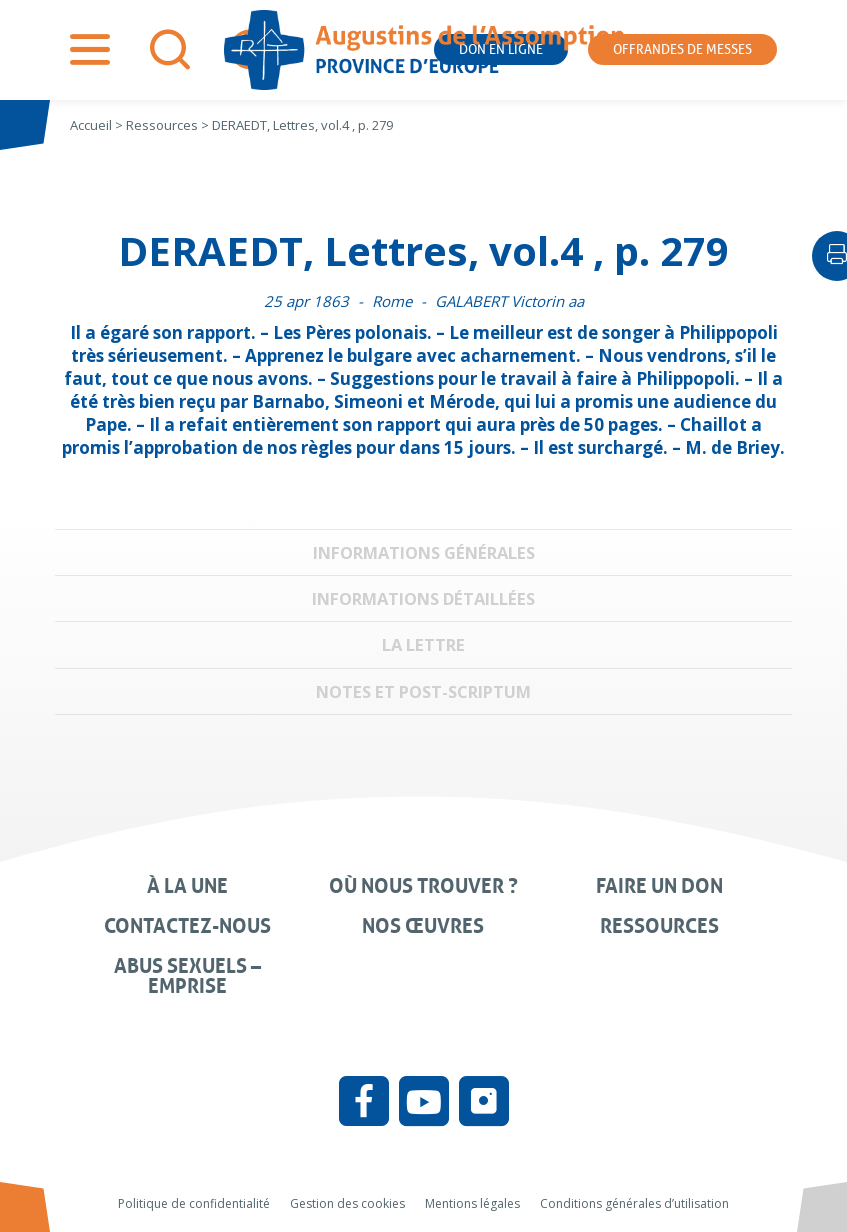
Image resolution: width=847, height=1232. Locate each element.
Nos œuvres (423, 926)
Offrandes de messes (682, 49)
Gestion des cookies (347, 1203)
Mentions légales (472, 1203)
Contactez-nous (187, 926)
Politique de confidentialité (194, 1203)
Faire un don (659, 886)
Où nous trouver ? (423, 886)
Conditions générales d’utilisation (634, 1203)
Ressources (659, 926)
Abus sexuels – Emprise (187, 976)
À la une (187, 886)
